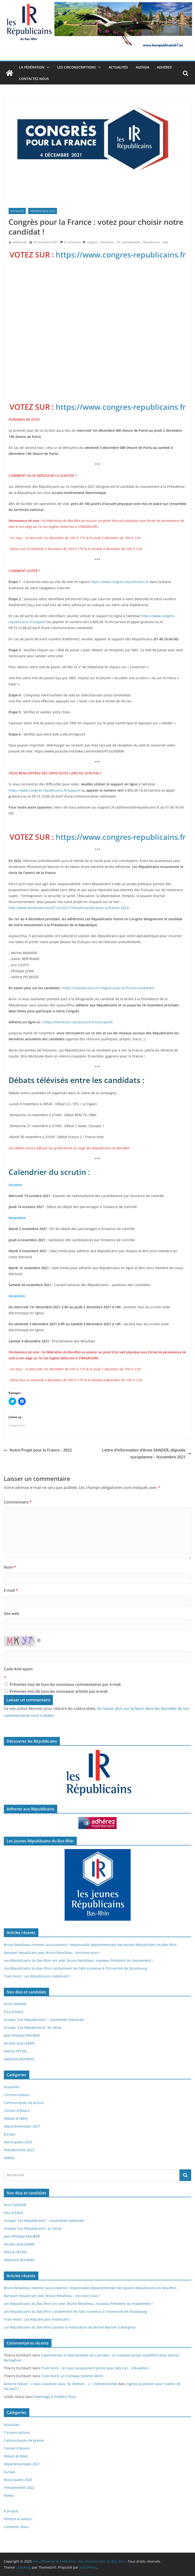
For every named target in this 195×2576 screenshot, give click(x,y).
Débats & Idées (16, 2118)
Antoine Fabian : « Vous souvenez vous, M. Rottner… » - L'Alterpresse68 (60, 2383)
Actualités (118, 67)
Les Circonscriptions (76, 67)
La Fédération (31, 67)
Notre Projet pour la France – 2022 (38, 1450)
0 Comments (70, 242)
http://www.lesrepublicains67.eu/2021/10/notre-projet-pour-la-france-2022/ (69, 907)
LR (118, 242)
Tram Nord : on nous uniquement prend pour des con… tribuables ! (95, 2368)
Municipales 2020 (18, 2142)
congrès (92, 242)
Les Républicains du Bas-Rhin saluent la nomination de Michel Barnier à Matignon (70, 2327)
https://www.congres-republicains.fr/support (44, 790)
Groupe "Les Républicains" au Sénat (33, 2027)
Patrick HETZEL (15, 2051)
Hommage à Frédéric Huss (55, 2396)
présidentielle (131, 242)
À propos (11, 2511)
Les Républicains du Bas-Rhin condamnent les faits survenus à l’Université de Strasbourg (75, 1968)
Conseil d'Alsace (17, 2110)
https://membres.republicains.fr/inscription (78, 1022)
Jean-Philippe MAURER (22, 2035)
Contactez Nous (34, 78)
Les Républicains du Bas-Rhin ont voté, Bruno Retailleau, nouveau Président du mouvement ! (78, 1960)
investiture (107, 242)
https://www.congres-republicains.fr (121, 254)
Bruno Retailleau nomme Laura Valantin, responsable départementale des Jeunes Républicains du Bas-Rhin (90, 1944)
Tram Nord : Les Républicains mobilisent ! (37, 1976)
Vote (165, 242)
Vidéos (9, 2157)
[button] (47, 67)
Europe (9, 2134)
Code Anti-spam (18, 1669)
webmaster (19, 242)
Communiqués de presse (24, 2102)
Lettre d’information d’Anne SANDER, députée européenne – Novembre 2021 (146, 1453)
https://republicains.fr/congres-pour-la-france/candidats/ (108, 988)
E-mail (11, 1590)
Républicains (151, 242)
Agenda (142, 67)
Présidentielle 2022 (42, 211)
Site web (11, 1613)
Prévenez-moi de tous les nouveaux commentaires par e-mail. (65, 1684)
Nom (10, 1567)
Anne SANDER (15, 2004)
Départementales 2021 (22, 2126)
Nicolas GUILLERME (19, 2043)
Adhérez (164, 67)
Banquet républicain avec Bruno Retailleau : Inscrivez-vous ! (52, 1952)
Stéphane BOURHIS (19, 2059)
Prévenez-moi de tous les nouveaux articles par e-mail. (59, 1691)
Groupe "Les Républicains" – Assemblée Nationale (44, 2019)
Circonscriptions (17, 2094)
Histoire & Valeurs (18, 2519)
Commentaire (18, 1502)
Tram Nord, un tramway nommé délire (72, 2376)
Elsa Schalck (13, 2011)
